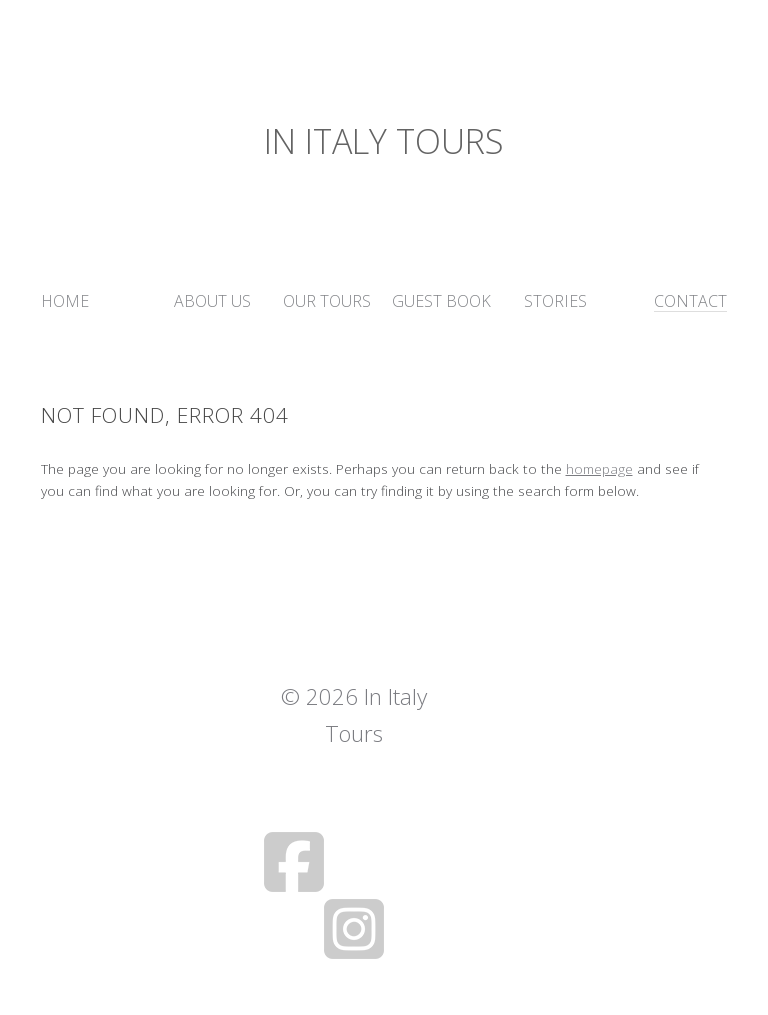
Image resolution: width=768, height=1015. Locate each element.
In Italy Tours (384, 141)
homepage (599, 468)
